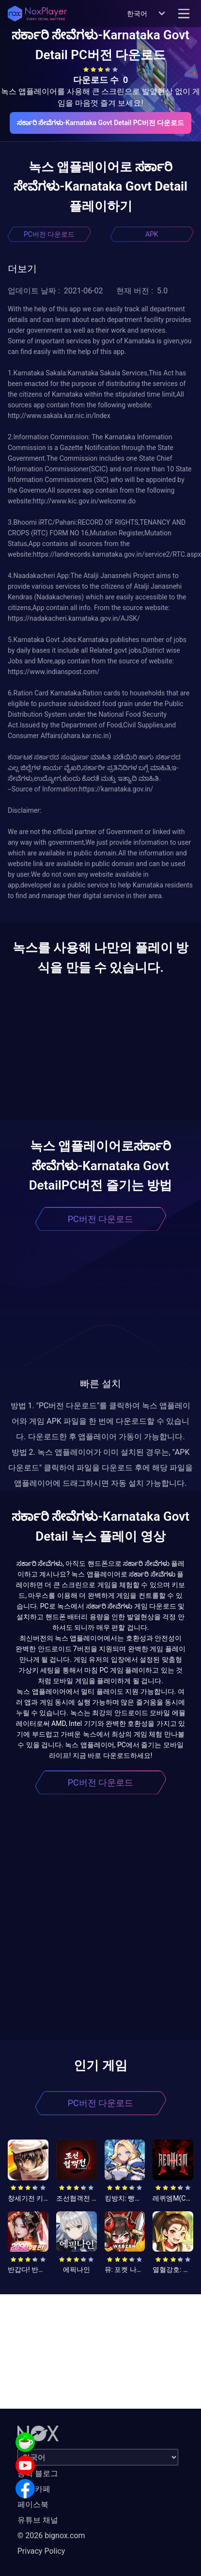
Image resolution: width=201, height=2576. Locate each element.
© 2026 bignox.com (51, 2535)
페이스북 (32, 2504)
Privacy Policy (41, 2551)
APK (151, 234)
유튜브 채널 (37, 2520)
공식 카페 (33, 2489)
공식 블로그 (37, 2473)
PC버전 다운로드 (49, 234)
